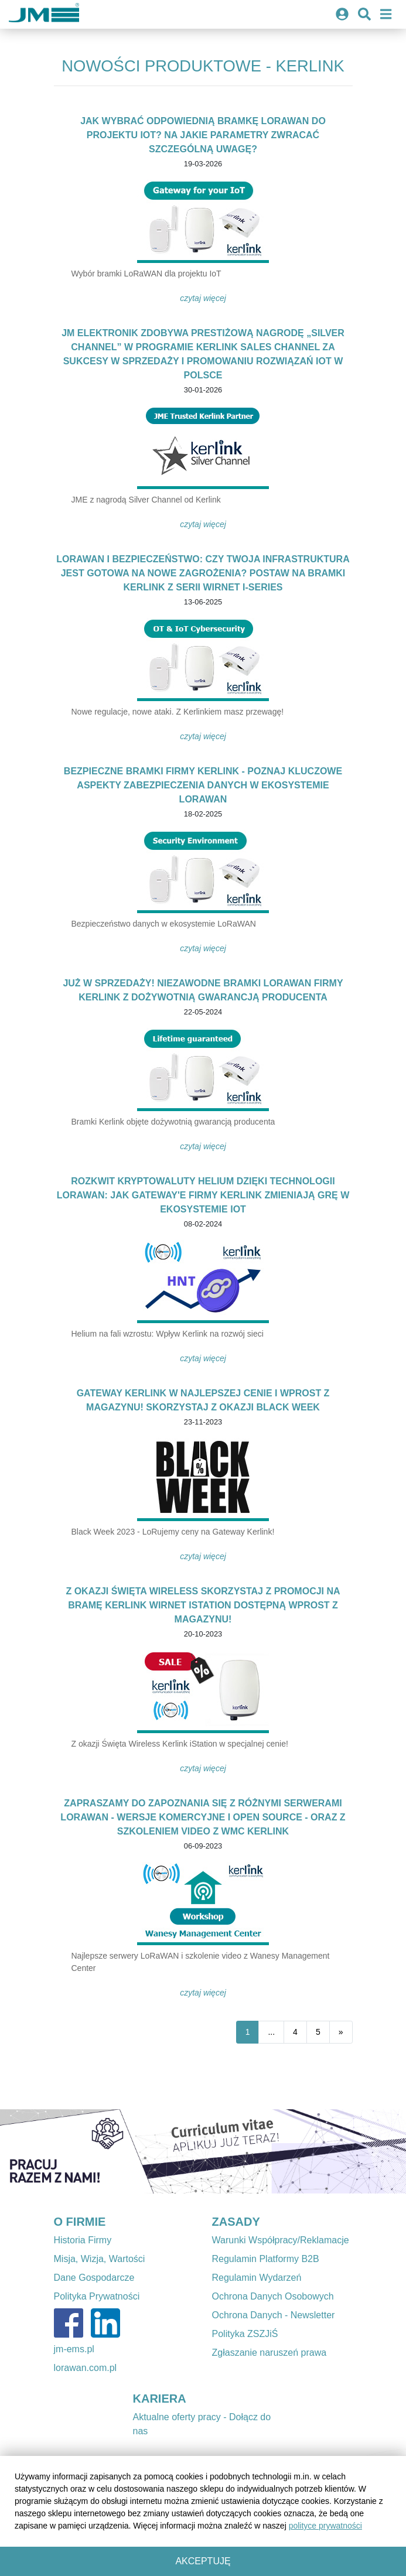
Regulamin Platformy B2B (265, 2259)
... (271, 2032)
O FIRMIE (80, 2221)
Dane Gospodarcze (94, 2278)
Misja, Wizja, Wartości (99, 2259)
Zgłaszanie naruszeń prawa (269, 2353)
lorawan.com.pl (85, 2368)
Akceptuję (202, 2561)
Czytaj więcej (203, 298)
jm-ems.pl (74, 2349)
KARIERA (159, 2398)
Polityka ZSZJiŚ (245, 2334)
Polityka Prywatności (97, 2296)
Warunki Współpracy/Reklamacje (280, 2240)
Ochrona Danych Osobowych (273, 2296)
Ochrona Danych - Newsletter (273, 2315)
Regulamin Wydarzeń (257, 2278)
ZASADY (236, 2221)
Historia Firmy (83, 2240)
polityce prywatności (325, 2525)
